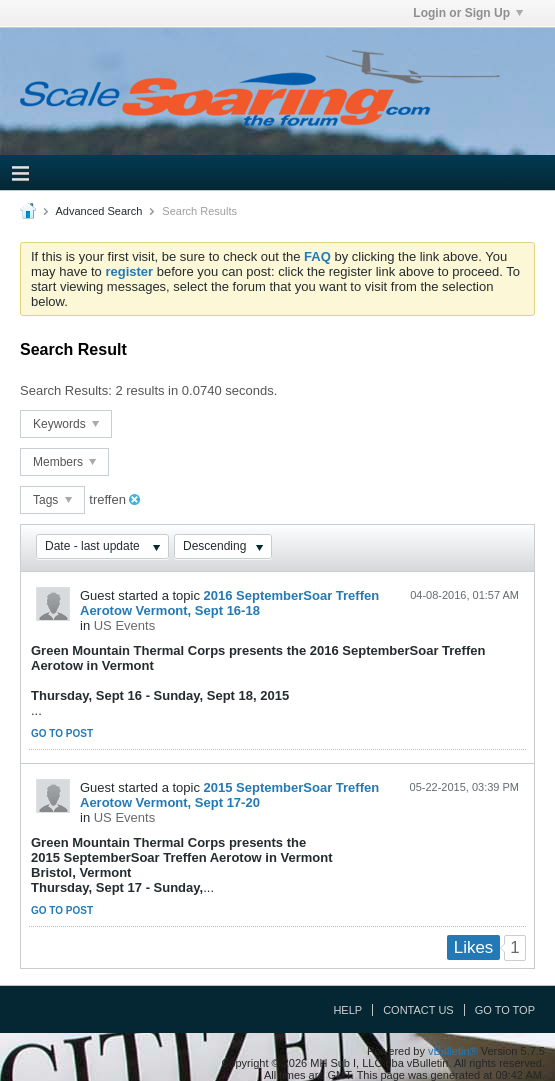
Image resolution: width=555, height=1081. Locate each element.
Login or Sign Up (468, 13)
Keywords (66, 424)
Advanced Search (98, 211)
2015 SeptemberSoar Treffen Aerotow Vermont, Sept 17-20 (229, 795)
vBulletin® (453, 1051)
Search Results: (66, 390)
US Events (124, 625)
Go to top (505, 1010)
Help (347, 1010)
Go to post (62, 733)
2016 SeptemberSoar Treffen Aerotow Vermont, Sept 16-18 (229, 603)
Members (64, 462)
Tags (52, 500)
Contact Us (418, 1010)
